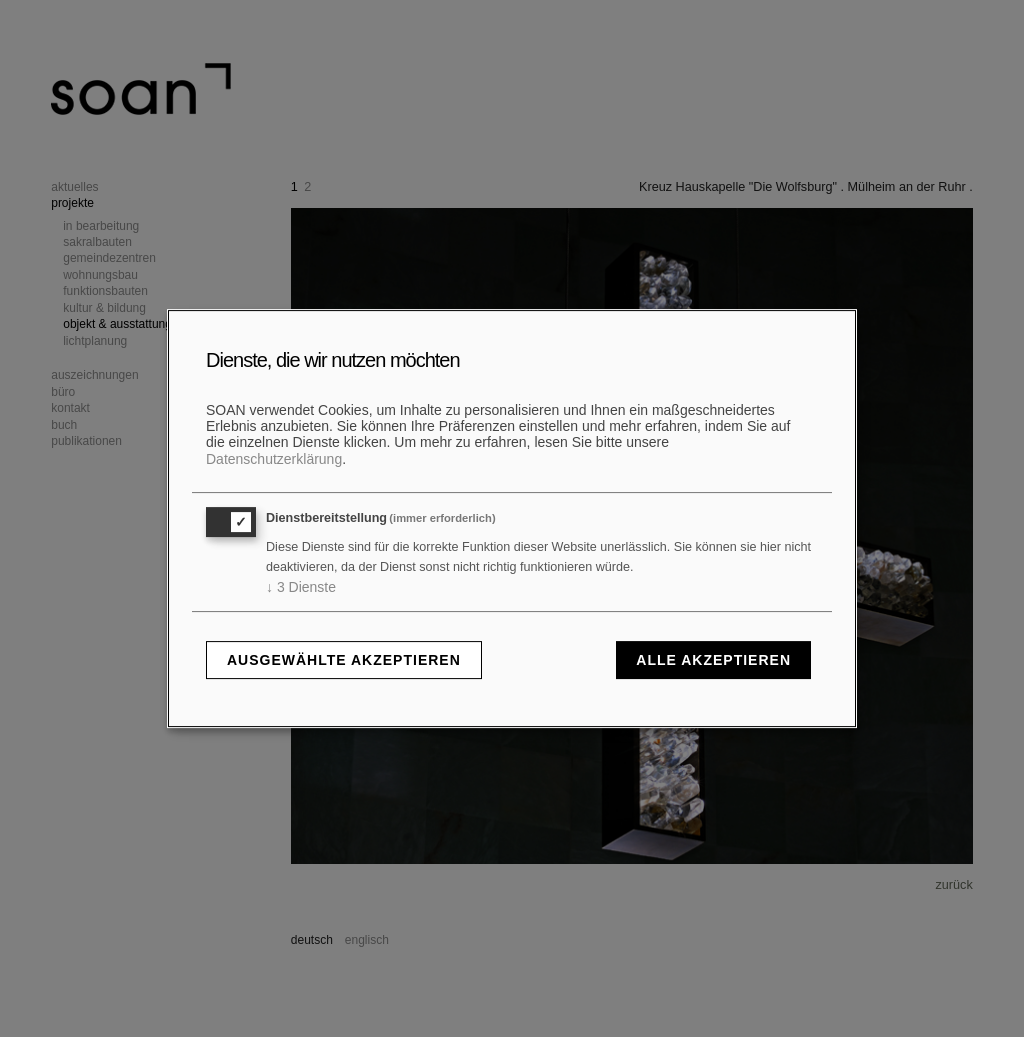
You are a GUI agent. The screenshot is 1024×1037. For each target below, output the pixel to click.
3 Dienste (301, 587)
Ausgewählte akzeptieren (344, 660)
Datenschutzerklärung (274, 459)
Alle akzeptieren (713, 660)
